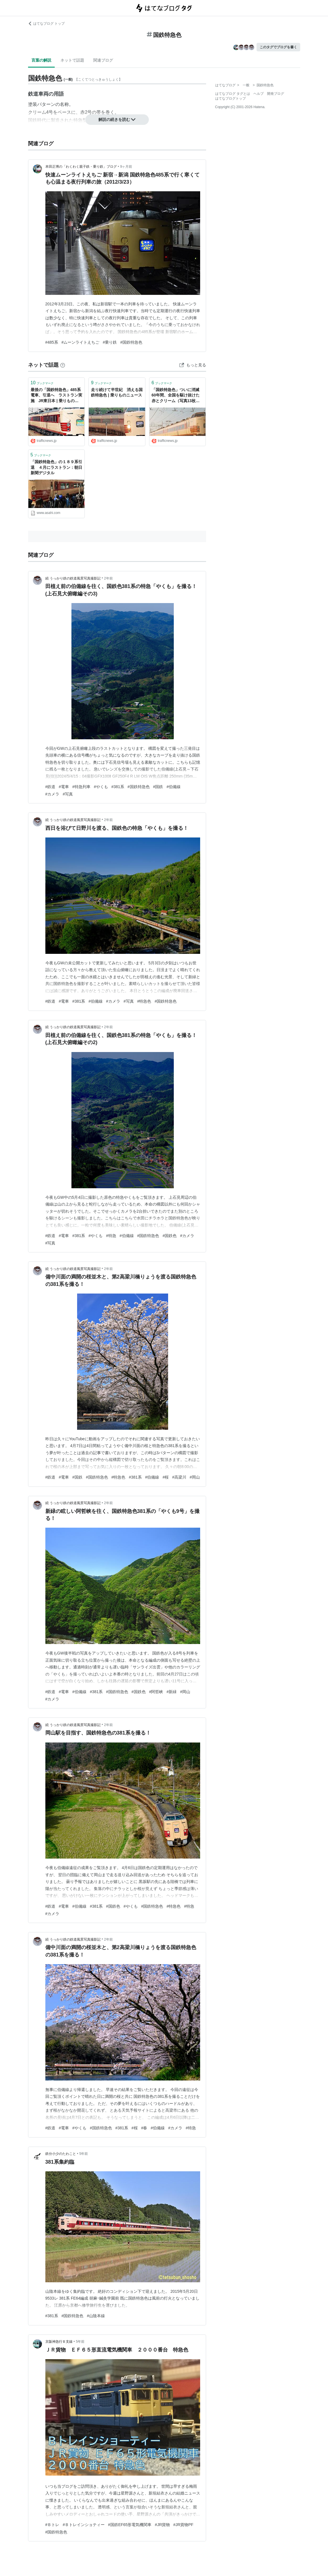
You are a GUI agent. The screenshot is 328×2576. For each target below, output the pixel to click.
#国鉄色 (169, 1235)
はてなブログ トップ (46, 24)
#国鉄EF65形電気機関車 (129, 2524)
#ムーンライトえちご (81, 342)
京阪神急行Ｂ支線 (59, 2342)
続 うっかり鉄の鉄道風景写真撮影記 (73, 578)
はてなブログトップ (230, 98)
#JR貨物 (162, 2524)
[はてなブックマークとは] (62, 365)
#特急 (111, 1235)
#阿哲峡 (156, 1691)
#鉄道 (50, 786)
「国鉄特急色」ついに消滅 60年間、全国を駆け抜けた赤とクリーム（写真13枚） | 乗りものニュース (177, 395)
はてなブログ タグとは (232, 94)
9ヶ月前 (126, 167)
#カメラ (52, 794)
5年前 (83, 2154)
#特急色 (144, 1001)
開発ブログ (275, 94)
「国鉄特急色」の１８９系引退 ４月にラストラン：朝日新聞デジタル (56, 467)
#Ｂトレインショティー (84, 2524)
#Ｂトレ (52, 2524)
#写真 (68, 794)
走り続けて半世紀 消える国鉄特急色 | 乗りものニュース (117, 392)
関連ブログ (103, 60)
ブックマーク (42, 382)
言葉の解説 (41, 60)
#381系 (117, 786)
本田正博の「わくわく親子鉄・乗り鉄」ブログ (81, 167)
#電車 (64, 786)
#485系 (51, 342)
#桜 (165, 1477)
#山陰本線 (96, 2315)
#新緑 (171, 1691)
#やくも (101, 786)
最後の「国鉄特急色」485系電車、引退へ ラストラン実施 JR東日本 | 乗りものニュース (56, 395)
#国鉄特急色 (131, 342)
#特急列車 (81, 786)
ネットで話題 (72, 60)
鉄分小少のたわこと (60, 2154)
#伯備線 (173, 786)
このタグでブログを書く (278, 47)
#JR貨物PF (183, 2524)
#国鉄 (158, 786)
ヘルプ (258, 94)
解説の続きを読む (117, 119)
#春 (144, 2128)
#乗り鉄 (110, 342)
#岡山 (195, 1477)
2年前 (108, 578)
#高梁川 (179, 1477)
